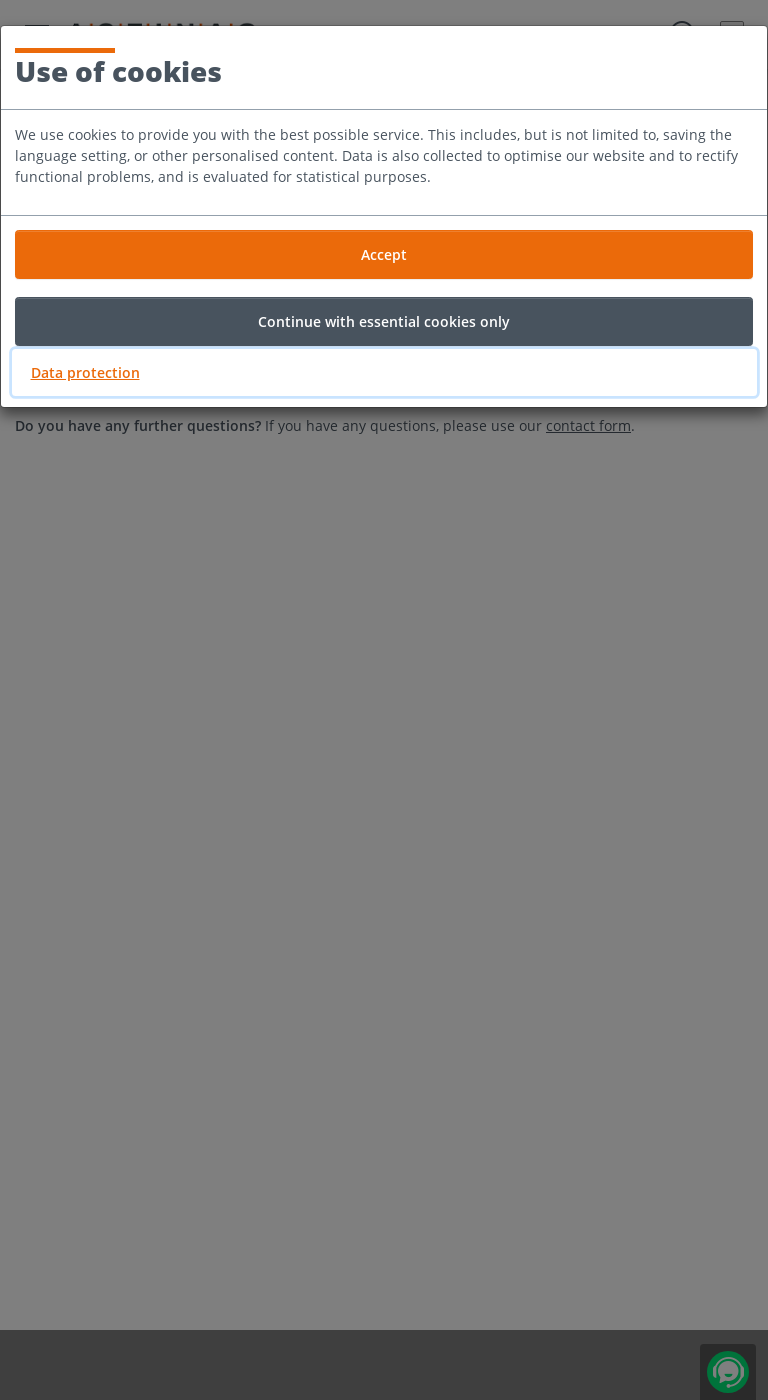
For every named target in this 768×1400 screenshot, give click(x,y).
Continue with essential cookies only (384, 321)
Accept (384, 254)
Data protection (85, 372)
